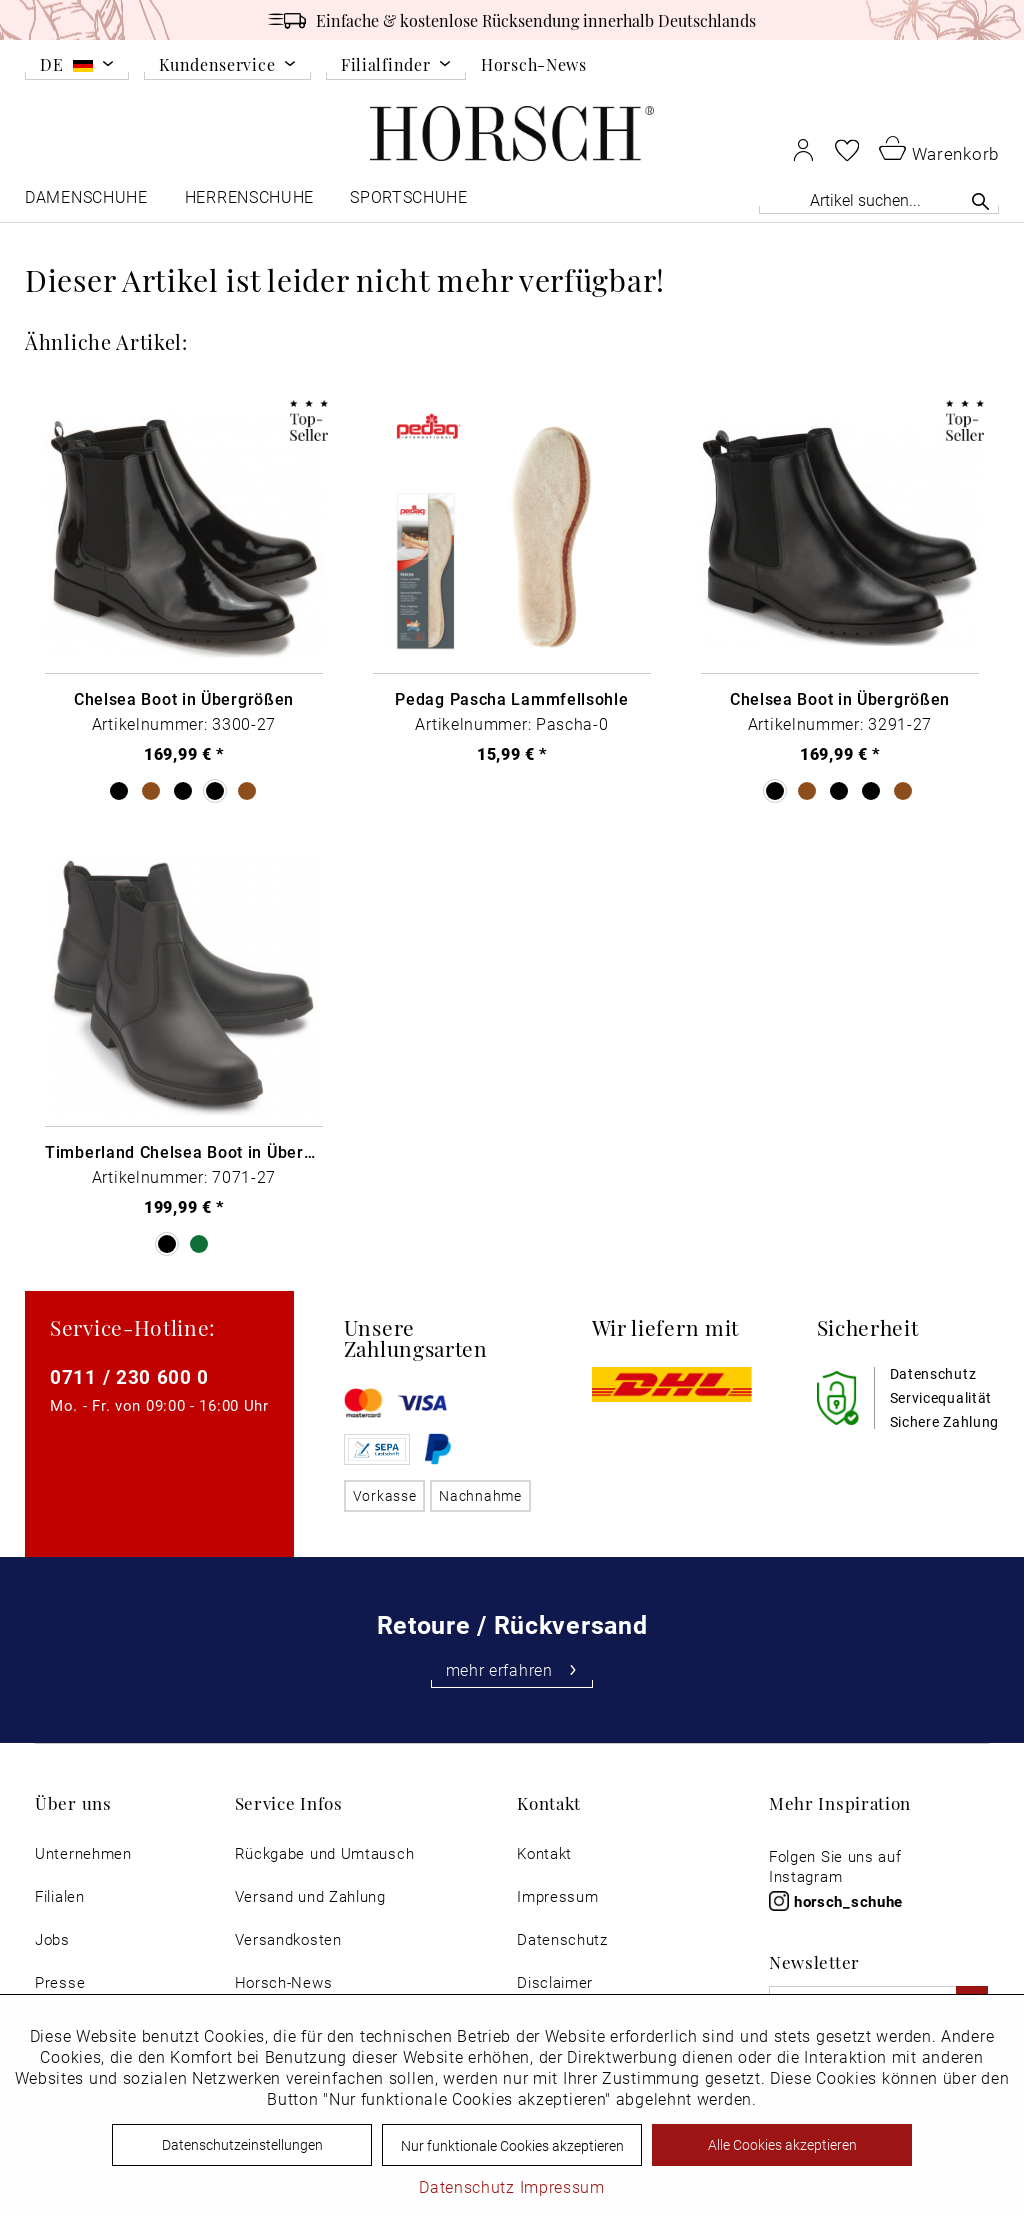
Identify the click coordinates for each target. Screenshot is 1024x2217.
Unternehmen (83, 1853)
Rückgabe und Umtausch (325, 1853)
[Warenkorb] (939, 147)
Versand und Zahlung (310, 1896)
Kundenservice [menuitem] (217, 65)
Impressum (557, 1896)
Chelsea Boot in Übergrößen (184, 699)
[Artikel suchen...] (879, 199)
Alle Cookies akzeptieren (782, 2144)
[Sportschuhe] (410, 201)
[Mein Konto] (803, 149)
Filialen (60, 1896)
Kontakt (544, 1853)
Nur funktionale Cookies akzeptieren (512, 2145)
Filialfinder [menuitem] (385, 65)
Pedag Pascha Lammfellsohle (511, 699)
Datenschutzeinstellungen (242, 2144)
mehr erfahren (512, 1670)
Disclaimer (555, 1982)
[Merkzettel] (847, 150)
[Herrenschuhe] (250, 201)
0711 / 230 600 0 (129, 1376)
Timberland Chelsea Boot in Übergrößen (184, 1152)
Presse (60, 1982)
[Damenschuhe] (87, 201)
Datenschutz (562, 1939)
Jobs (52, 1939)
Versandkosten (288, 1939)
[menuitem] (77, 68)
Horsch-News (534, 64)
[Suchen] (980, 201)
